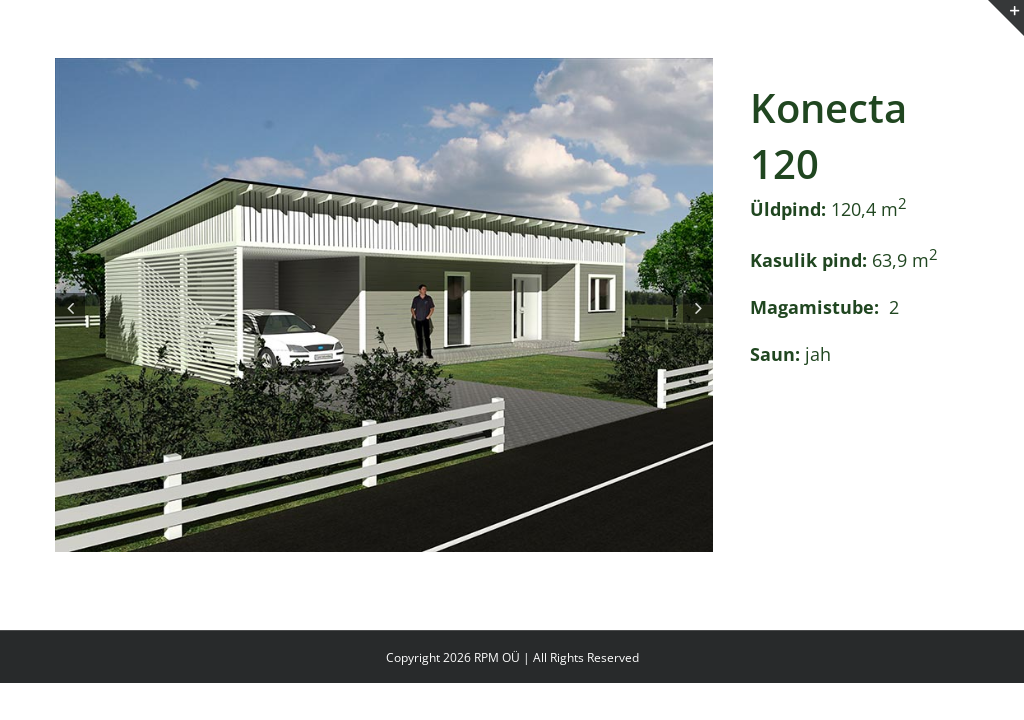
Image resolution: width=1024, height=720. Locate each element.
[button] (70, 308)
